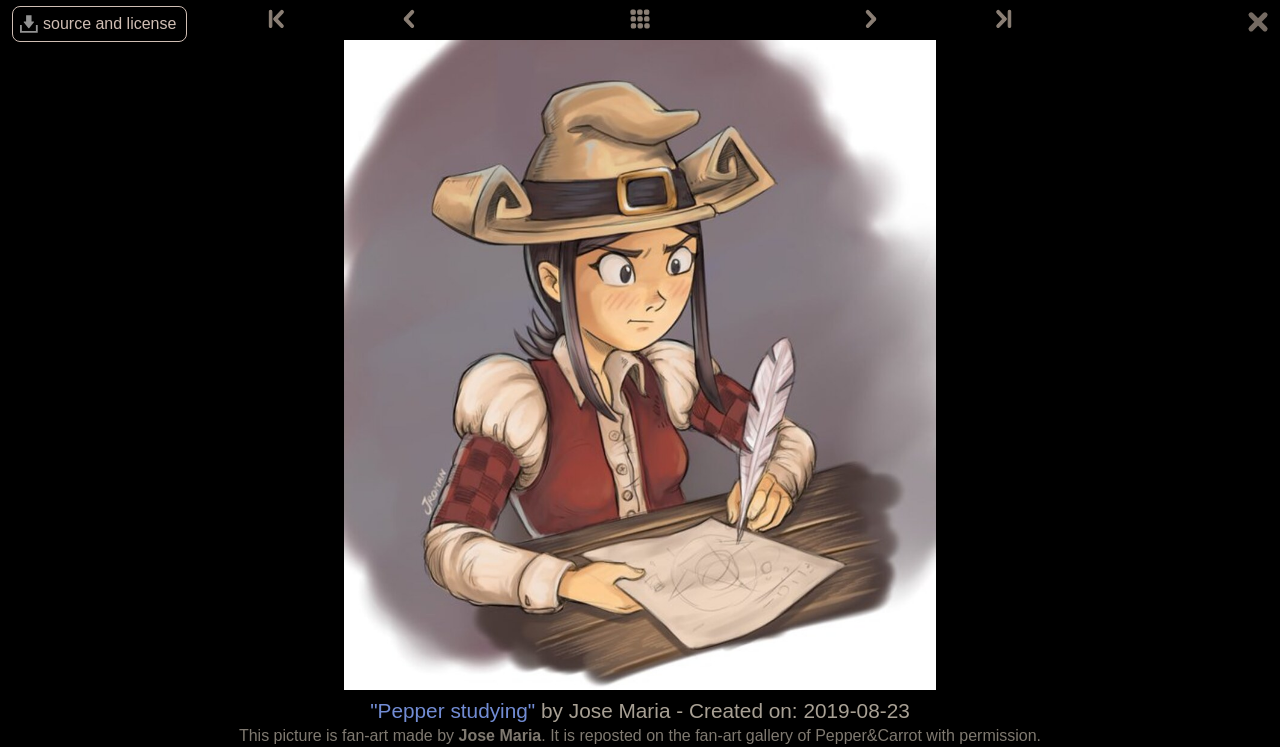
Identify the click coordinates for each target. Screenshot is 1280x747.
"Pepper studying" (452, 710)
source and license (109, 23)
